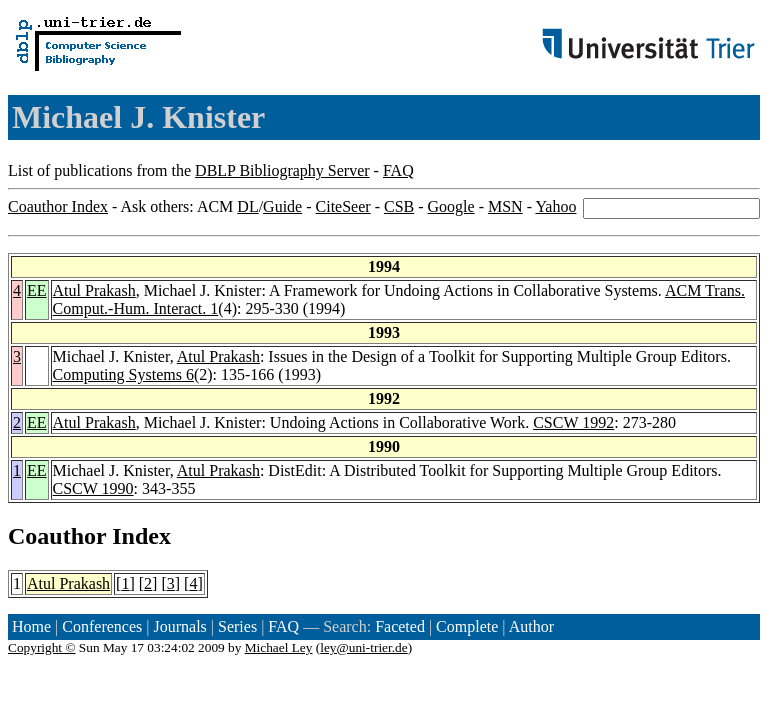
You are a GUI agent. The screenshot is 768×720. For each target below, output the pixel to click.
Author (531, 626)
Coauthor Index (58, 206)
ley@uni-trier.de (363, 647)
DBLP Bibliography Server (282, 170)
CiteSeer (343, 206)
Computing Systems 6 (123, 374)
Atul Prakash (94, 290)
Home (31, 626)
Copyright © (42, 647)
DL (247, 206)
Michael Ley (279, 647)
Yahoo (555, 206)
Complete (467, 626)
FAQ (398, 170)
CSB (399, 206)
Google (451, 206)
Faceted (400, 626)
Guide (282, 206)
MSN (505, 206)
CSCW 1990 (93, 488)
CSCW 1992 (573, 422)
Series (237, 626)
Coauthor (57, 536)
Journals (179, 626)
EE (37, 290)
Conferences (102, 626)
